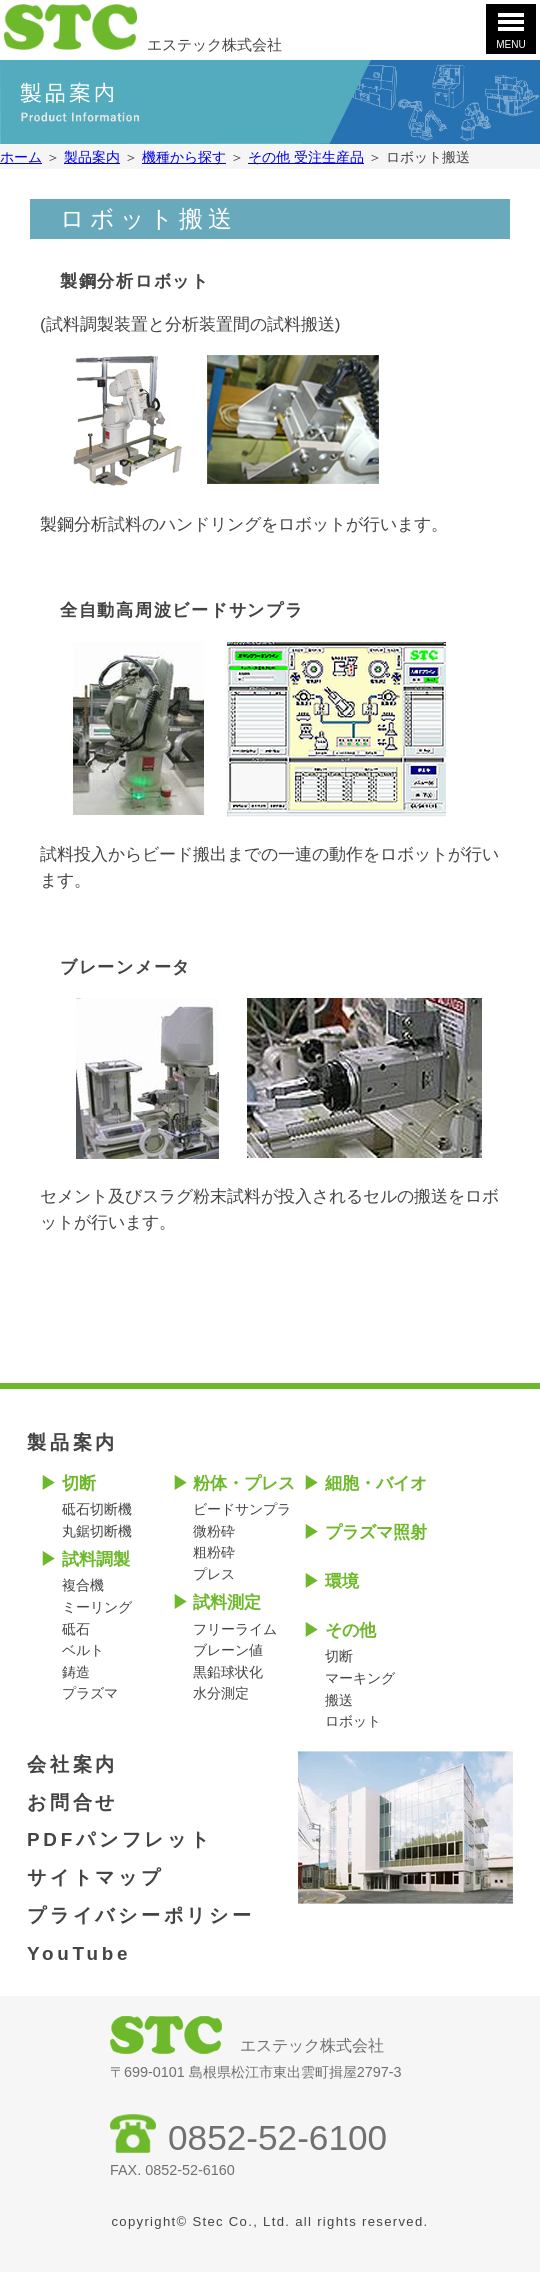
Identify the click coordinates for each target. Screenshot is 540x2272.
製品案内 (72, 1442)
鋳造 (76, 1672)
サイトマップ (95, 1877)
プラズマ (90, 1693)
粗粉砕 (214, 1552)
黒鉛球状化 (228, 1672)
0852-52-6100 (277, 2137)
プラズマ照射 (376, 1532)
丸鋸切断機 (97, 1531)
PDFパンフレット (120, 1839)
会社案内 (72, 1764)
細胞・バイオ (376, 1483)
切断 (79, 1483)
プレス (214, 1574)
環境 (342, 1581)
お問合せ (72, 1802)
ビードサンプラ (242, 1509)
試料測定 (227, 1602)
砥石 (76, 1629)
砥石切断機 (97, 1509)
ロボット (353, 1721)
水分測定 (221, 1693)
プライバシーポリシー (141, 1915)
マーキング (360, 1678)
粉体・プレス (244, 1483)
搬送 (339, 1700)
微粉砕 (214, 1531)
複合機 (83, 1585)
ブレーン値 (228, 1650)
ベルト (83, 1650)
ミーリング (97, 1607)
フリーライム (235, 1629)
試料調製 (96, 1559)
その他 (350, 1630)
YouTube (79, 1953)
